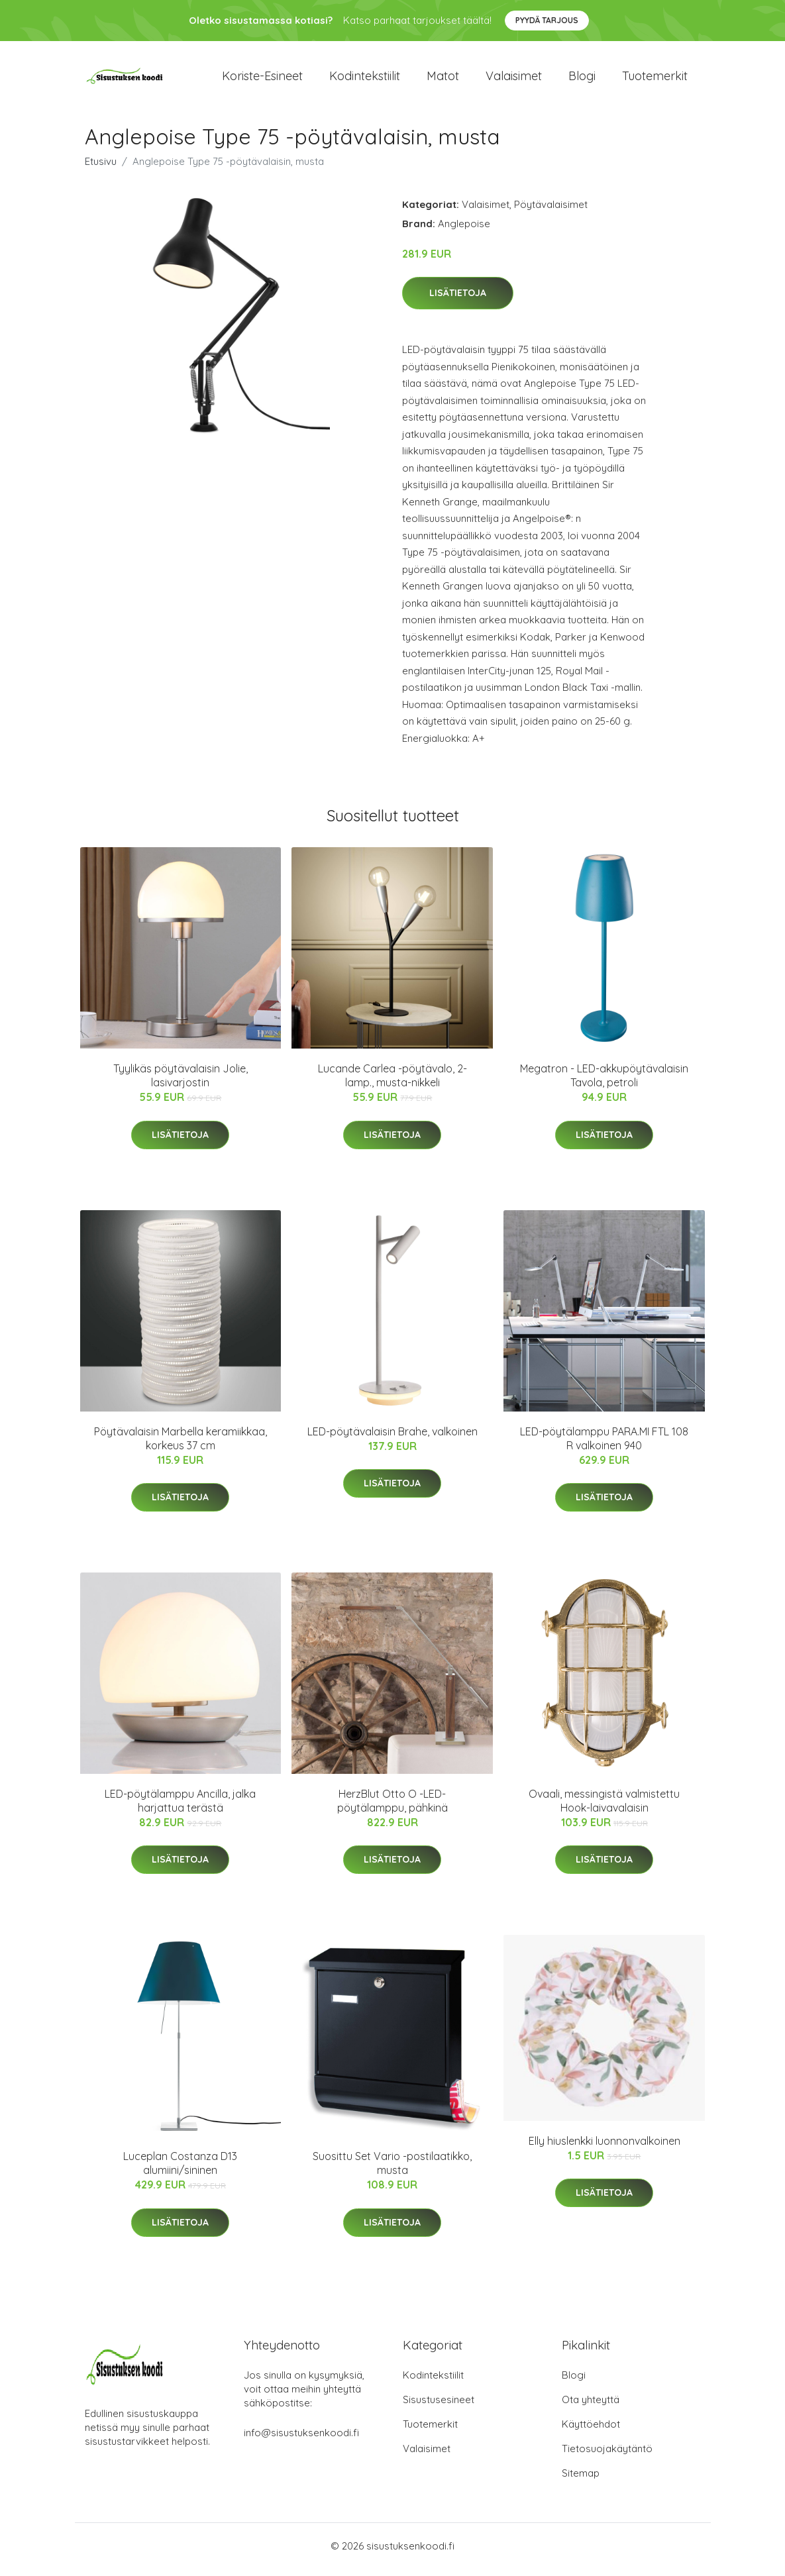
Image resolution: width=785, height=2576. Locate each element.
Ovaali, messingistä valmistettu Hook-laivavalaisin (604, 1807)
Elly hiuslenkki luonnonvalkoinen (604, 2147)
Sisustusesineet (438, 2406)
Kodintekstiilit (364, 79)
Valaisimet (514, 79)
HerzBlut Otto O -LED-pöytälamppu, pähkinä (392, 1807)
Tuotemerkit (655, 79)
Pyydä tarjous (546, 20)
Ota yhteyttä (590, 2406)
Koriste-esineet (262, 79)
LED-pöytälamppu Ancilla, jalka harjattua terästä (180, 1807)
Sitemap (581, 2480)
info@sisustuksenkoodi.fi (301, 2440)
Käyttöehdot (591, 2431)
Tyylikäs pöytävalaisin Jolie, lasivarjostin (180, 1082)
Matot (443, 79)
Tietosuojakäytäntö (607, 2455)
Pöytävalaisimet (551, 211)
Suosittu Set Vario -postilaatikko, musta (392, 2170)
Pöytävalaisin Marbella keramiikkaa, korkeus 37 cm (180, 1445)
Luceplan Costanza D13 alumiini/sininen (180, 2170)
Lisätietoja (457, 300)
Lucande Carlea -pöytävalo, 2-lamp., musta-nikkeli (392, 1082)
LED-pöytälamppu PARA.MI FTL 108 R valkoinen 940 (604, 1445)
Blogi (582, 79)
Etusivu (101, 168)
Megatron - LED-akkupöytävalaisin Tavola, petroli (604, 1082)
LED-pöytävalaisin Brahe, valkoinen (392, 1438)
